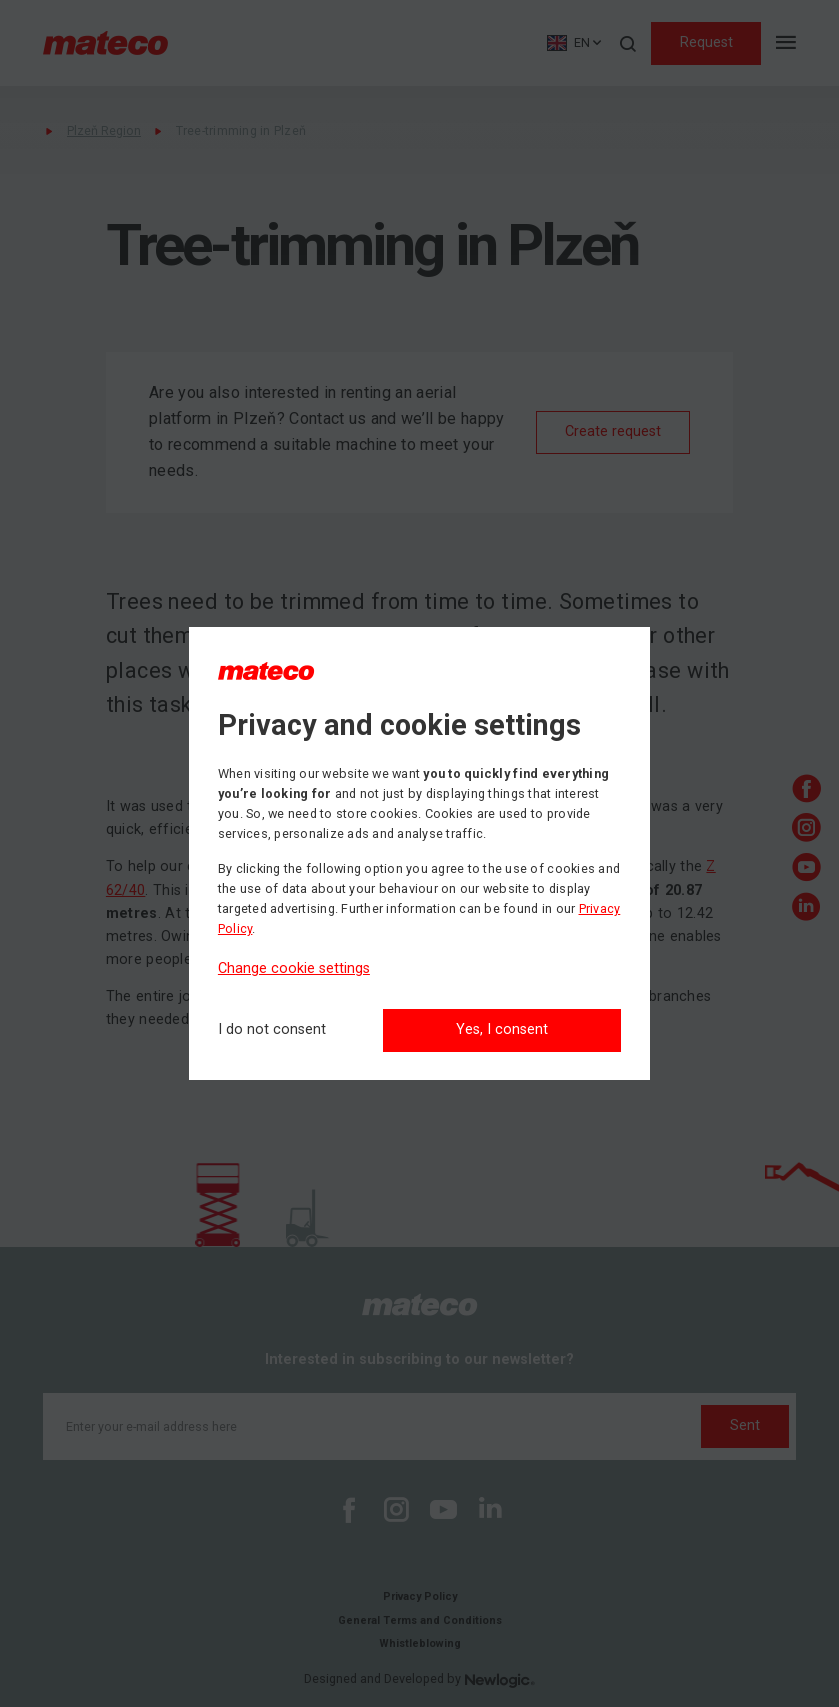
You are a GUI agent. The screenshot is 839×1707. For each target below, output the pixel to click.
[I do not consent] (272, 1030)
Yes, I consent (502, 1029)
